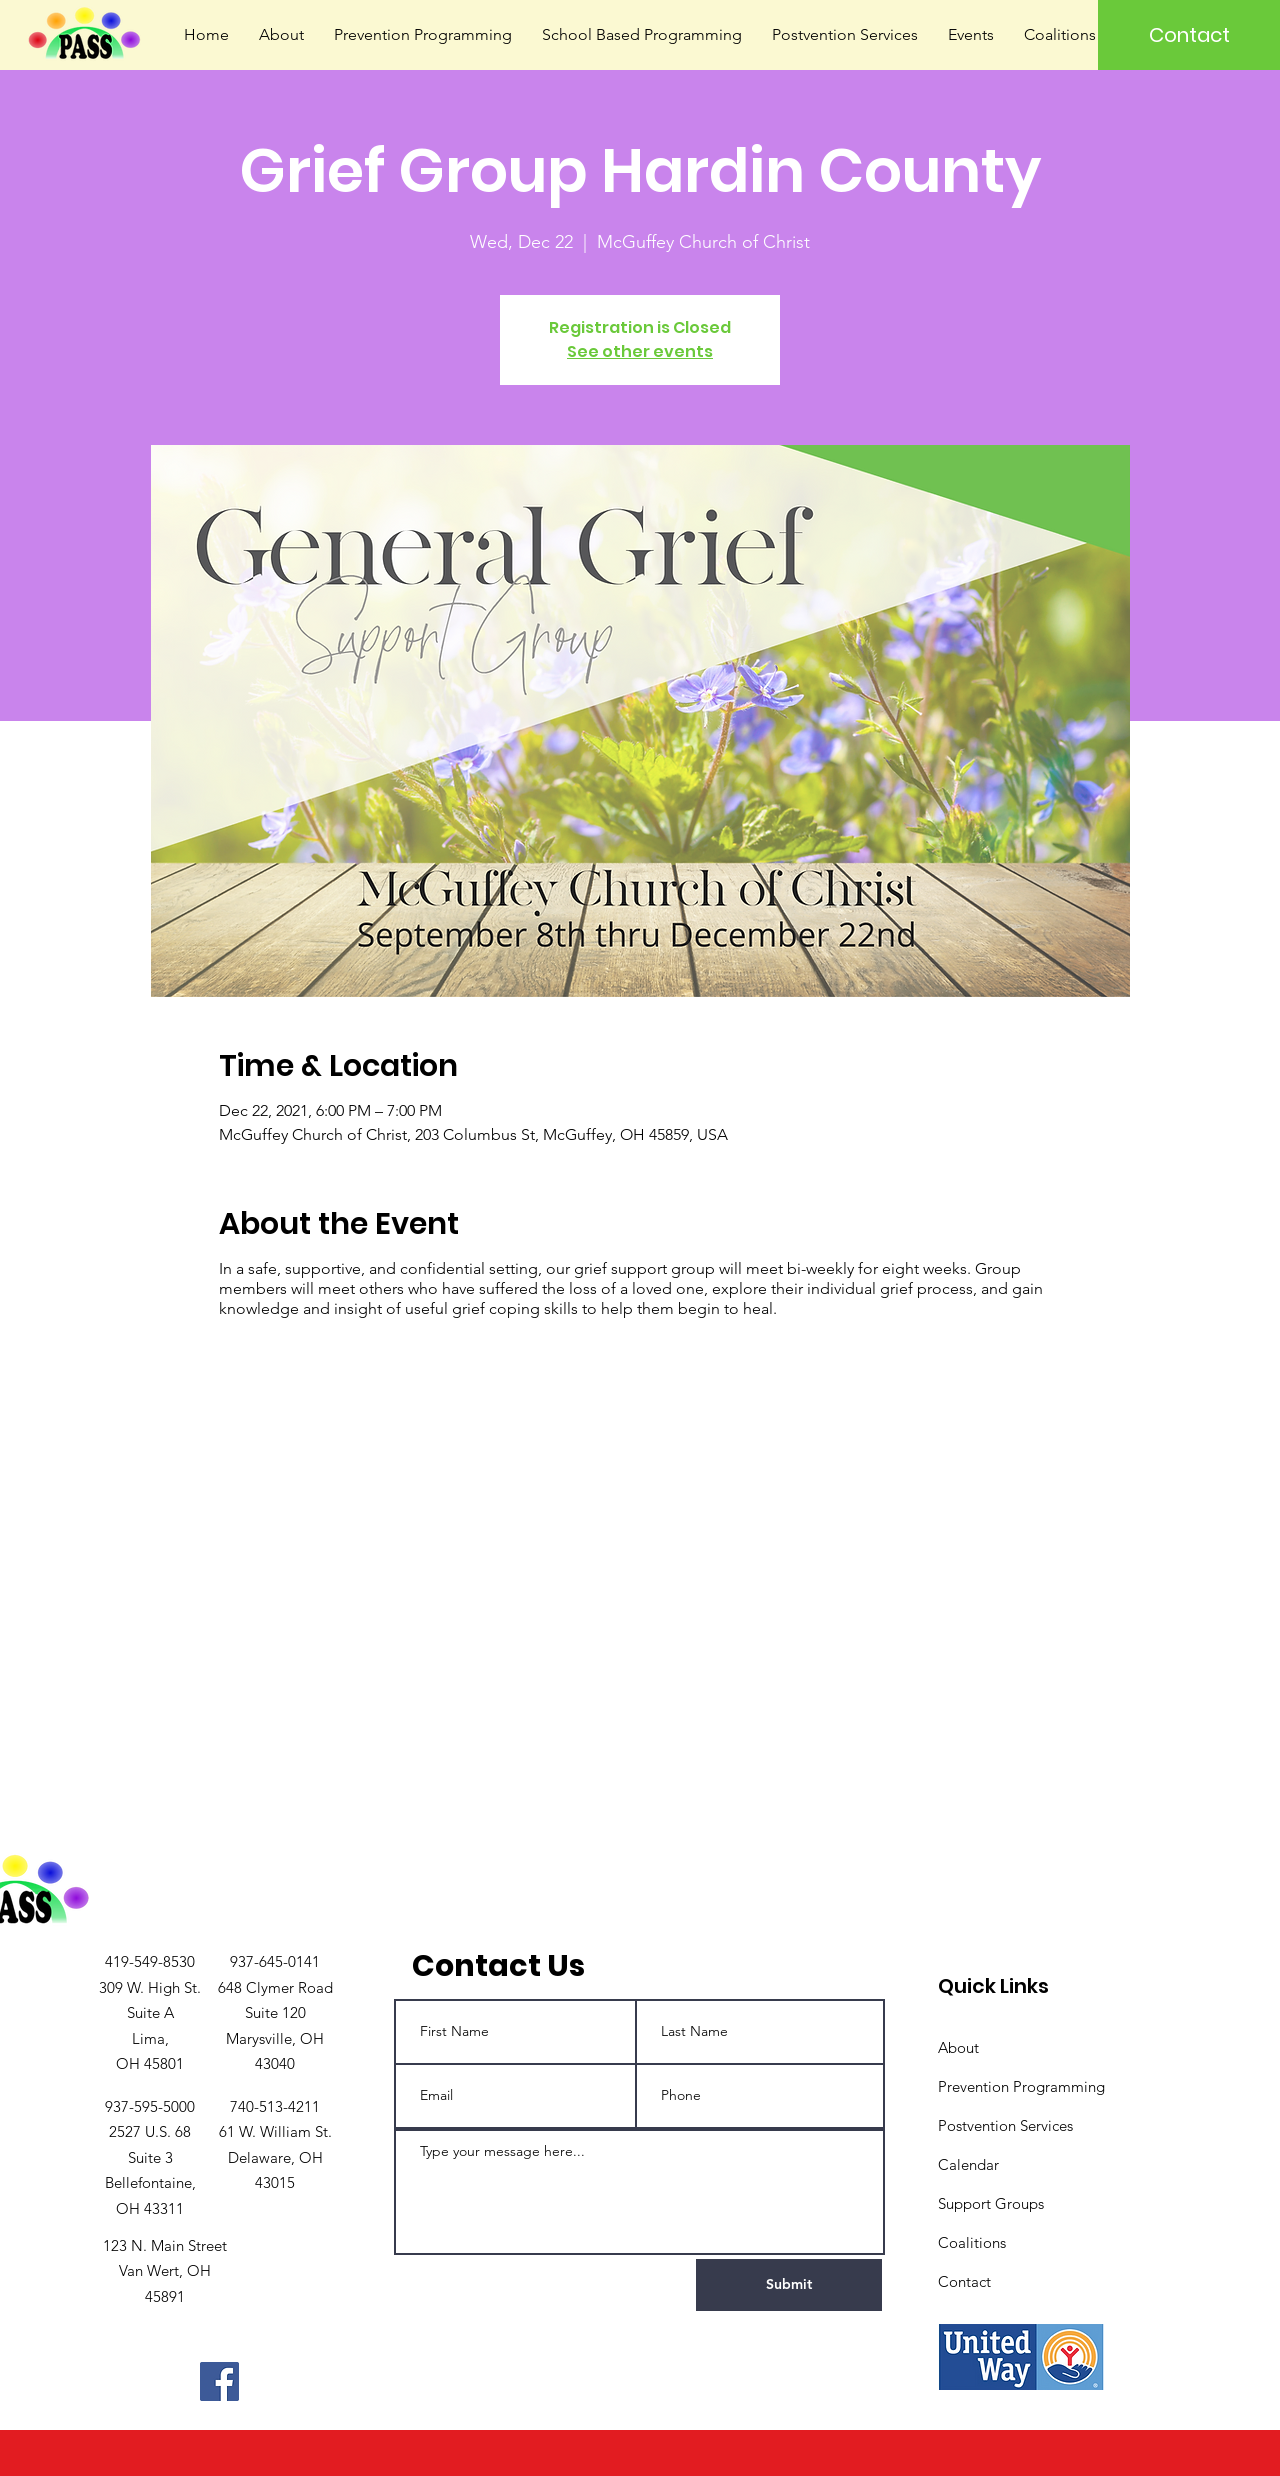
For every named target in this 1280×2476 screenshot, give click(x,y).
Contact (964, 2281)
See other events (640, 351)
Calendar (968, 2164)
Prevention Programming (1021, 2086)
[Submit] (789, 2285)
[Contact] (1189, 35)
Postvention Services (1005, 2125)
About (958, 2047)
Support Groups (991, 2203)
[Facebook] (219, 2381)
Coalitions (972, 2242)
